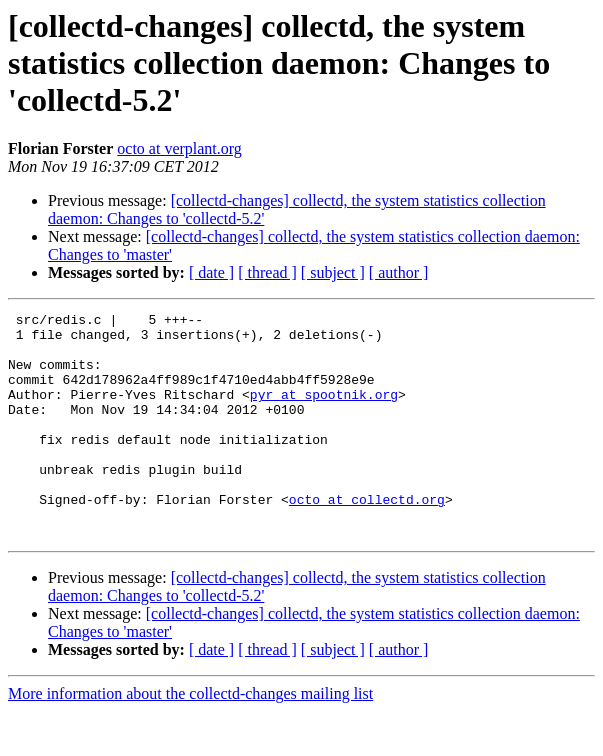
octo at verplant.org (179, 148)
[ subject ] (333, 272)
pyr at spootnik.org (324, 412)
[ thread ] (267, 272)
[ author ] (399, 272)
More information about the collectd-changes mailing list (190, 738)
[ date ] (211, 272)
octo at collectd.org (367, 538)
